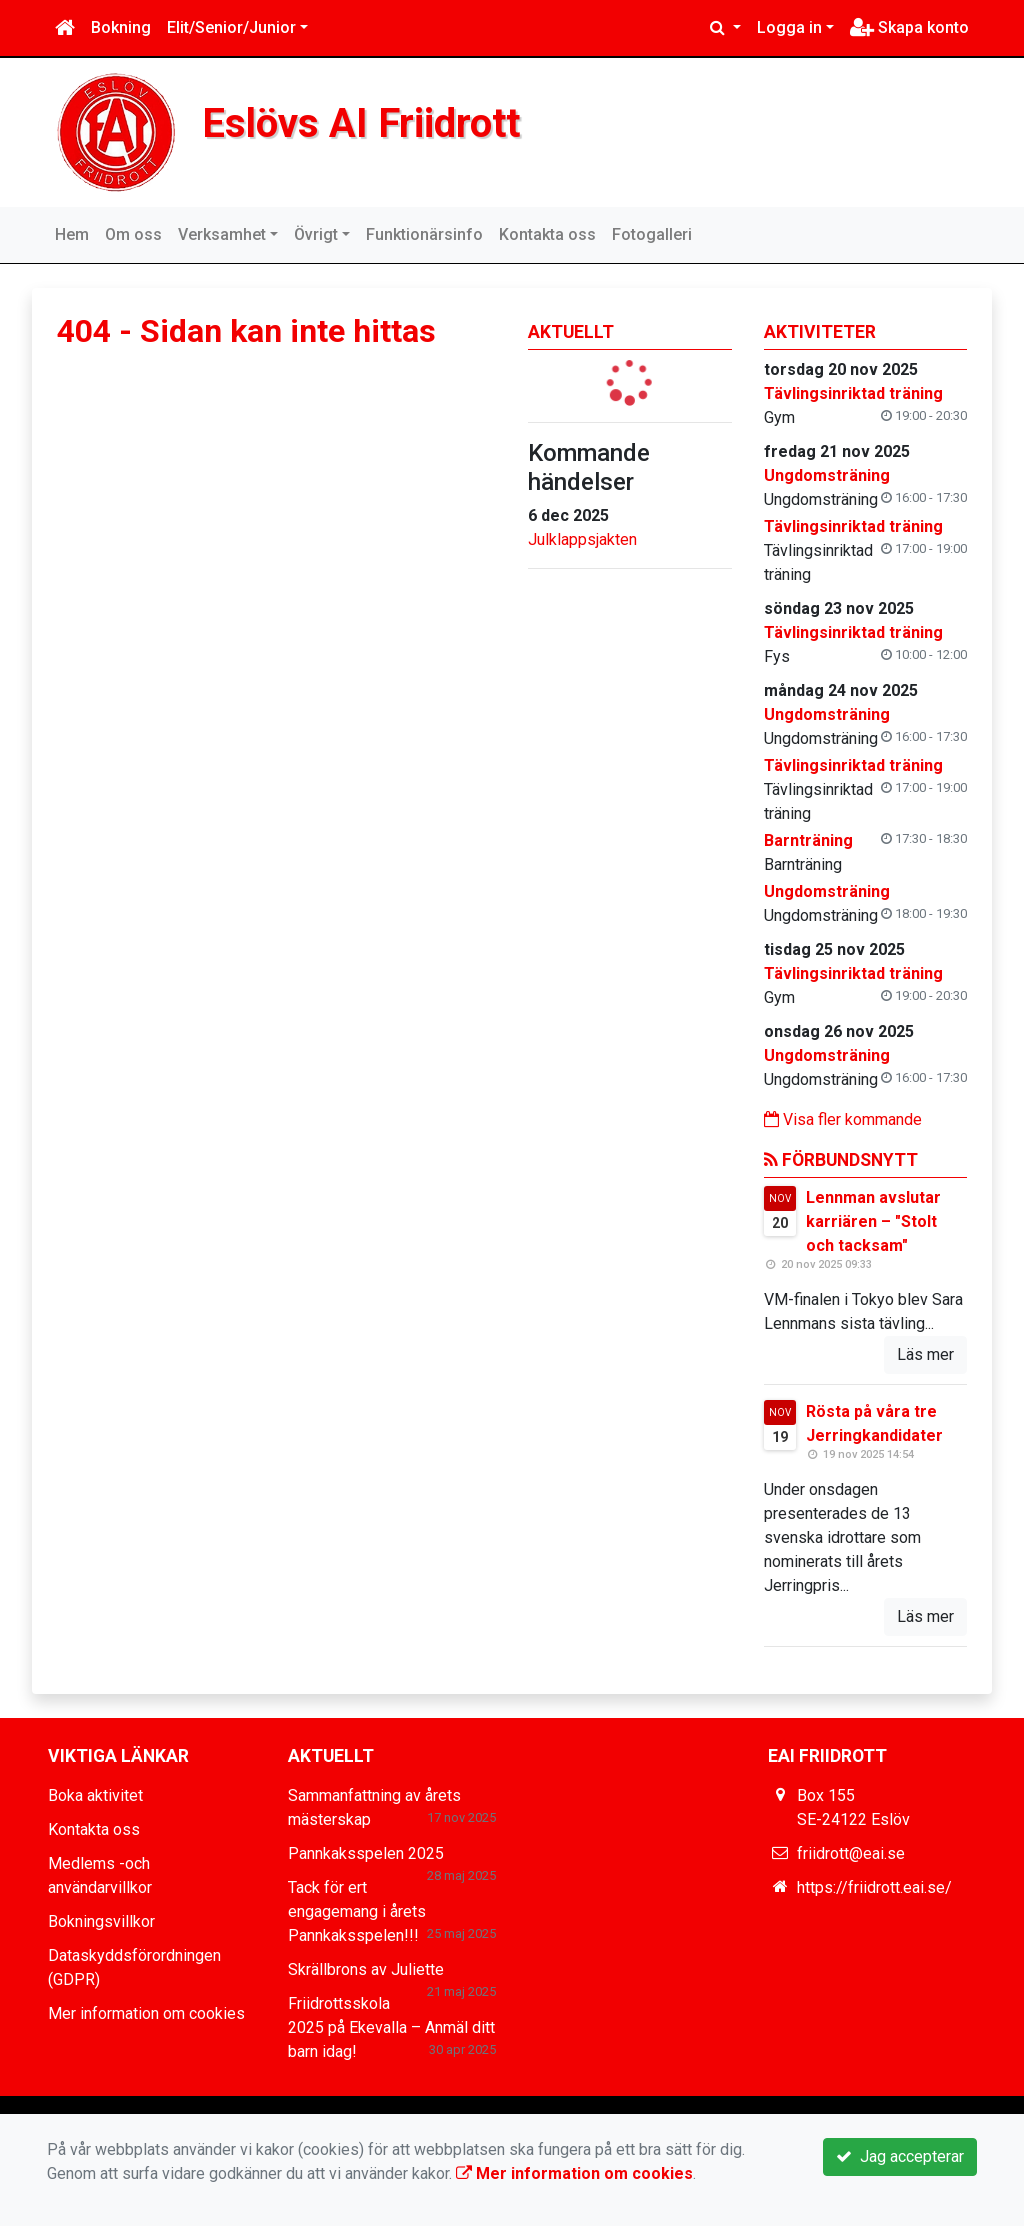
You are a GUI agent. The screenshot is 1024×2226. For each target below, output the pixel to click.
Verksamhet (222, 234)
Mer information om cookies (146, 2013)
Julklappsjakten (582, 539)
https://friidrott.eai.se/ (874, 1887)
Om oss (133, 234)
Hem (72, 234)
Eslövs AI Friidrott (365, 123)
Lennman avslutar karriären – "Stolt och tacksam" (873, 1221)
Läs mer (925, 1354)
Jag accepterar (900, 2156)
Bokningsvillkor (101, 1921)
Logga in (789, 27)
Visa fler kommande (843, 1119)
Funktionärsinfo (424, 234)
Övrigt (316, 234)
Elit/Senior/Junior (231, 27)
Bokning (121, 27)
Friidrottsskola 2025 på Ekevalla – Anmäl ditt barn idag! (391, 2027)
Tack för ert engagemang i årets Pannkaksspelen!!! (357, 1911)
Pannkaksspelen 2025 (366, 1853)
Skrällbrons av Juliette (366, 1969)
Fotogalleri (652, 234)
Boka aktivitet (95, 1795)
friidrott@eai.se (851, 1853)
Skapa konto (909, 27)
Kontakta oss (547, 234)
